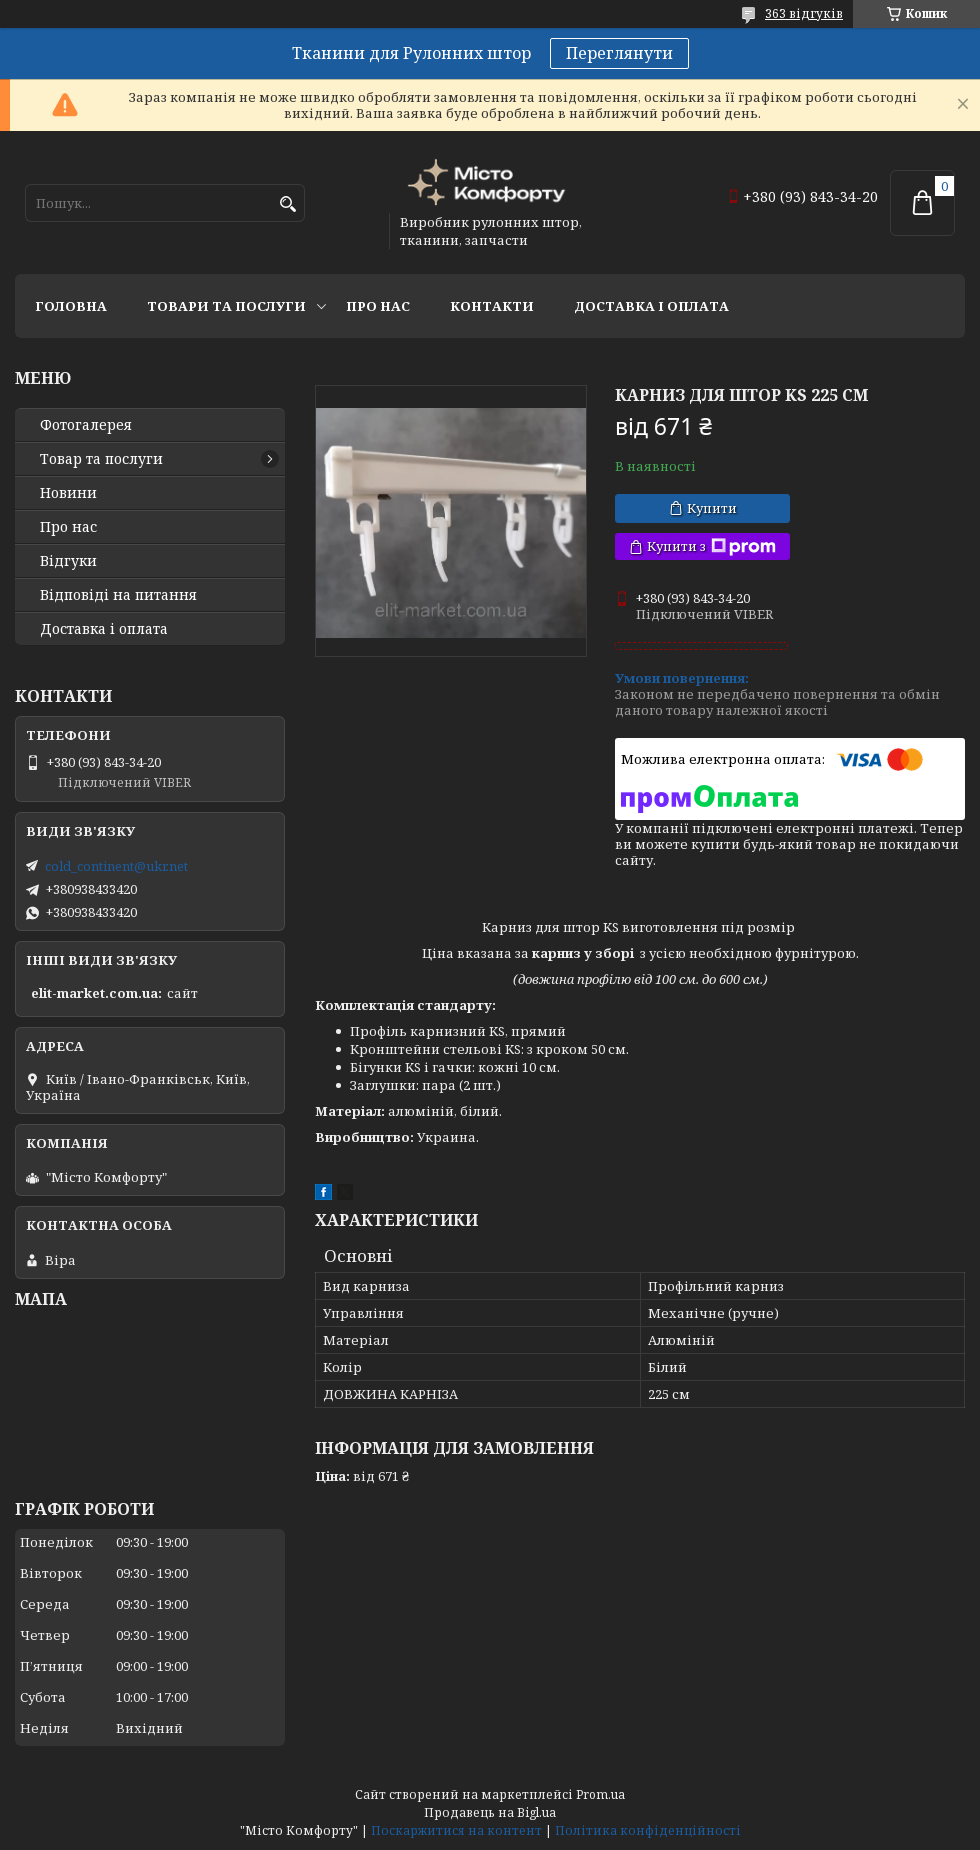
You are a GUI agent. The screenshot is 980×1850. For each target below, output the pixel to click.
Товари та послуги (226, 306)
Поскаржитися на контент (456, 1830)
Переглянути (619, 53)
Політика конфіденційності (648, 1830)
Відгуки (68, 561)
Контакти (492, 306)
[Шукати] (287, 204)
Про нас (378, 306)
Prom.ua (600, 1794)
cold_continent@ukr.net (116, 866)
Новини (68, 493)
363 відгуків (804, 13)
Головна (71, 306)
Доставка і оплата (651, 306)
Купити (712, 508)
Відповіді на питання (118, 595)
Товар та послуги (101, 459)
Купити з (711, 546)
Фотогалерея (86, 425)
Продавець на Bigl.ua (490, 1812)
